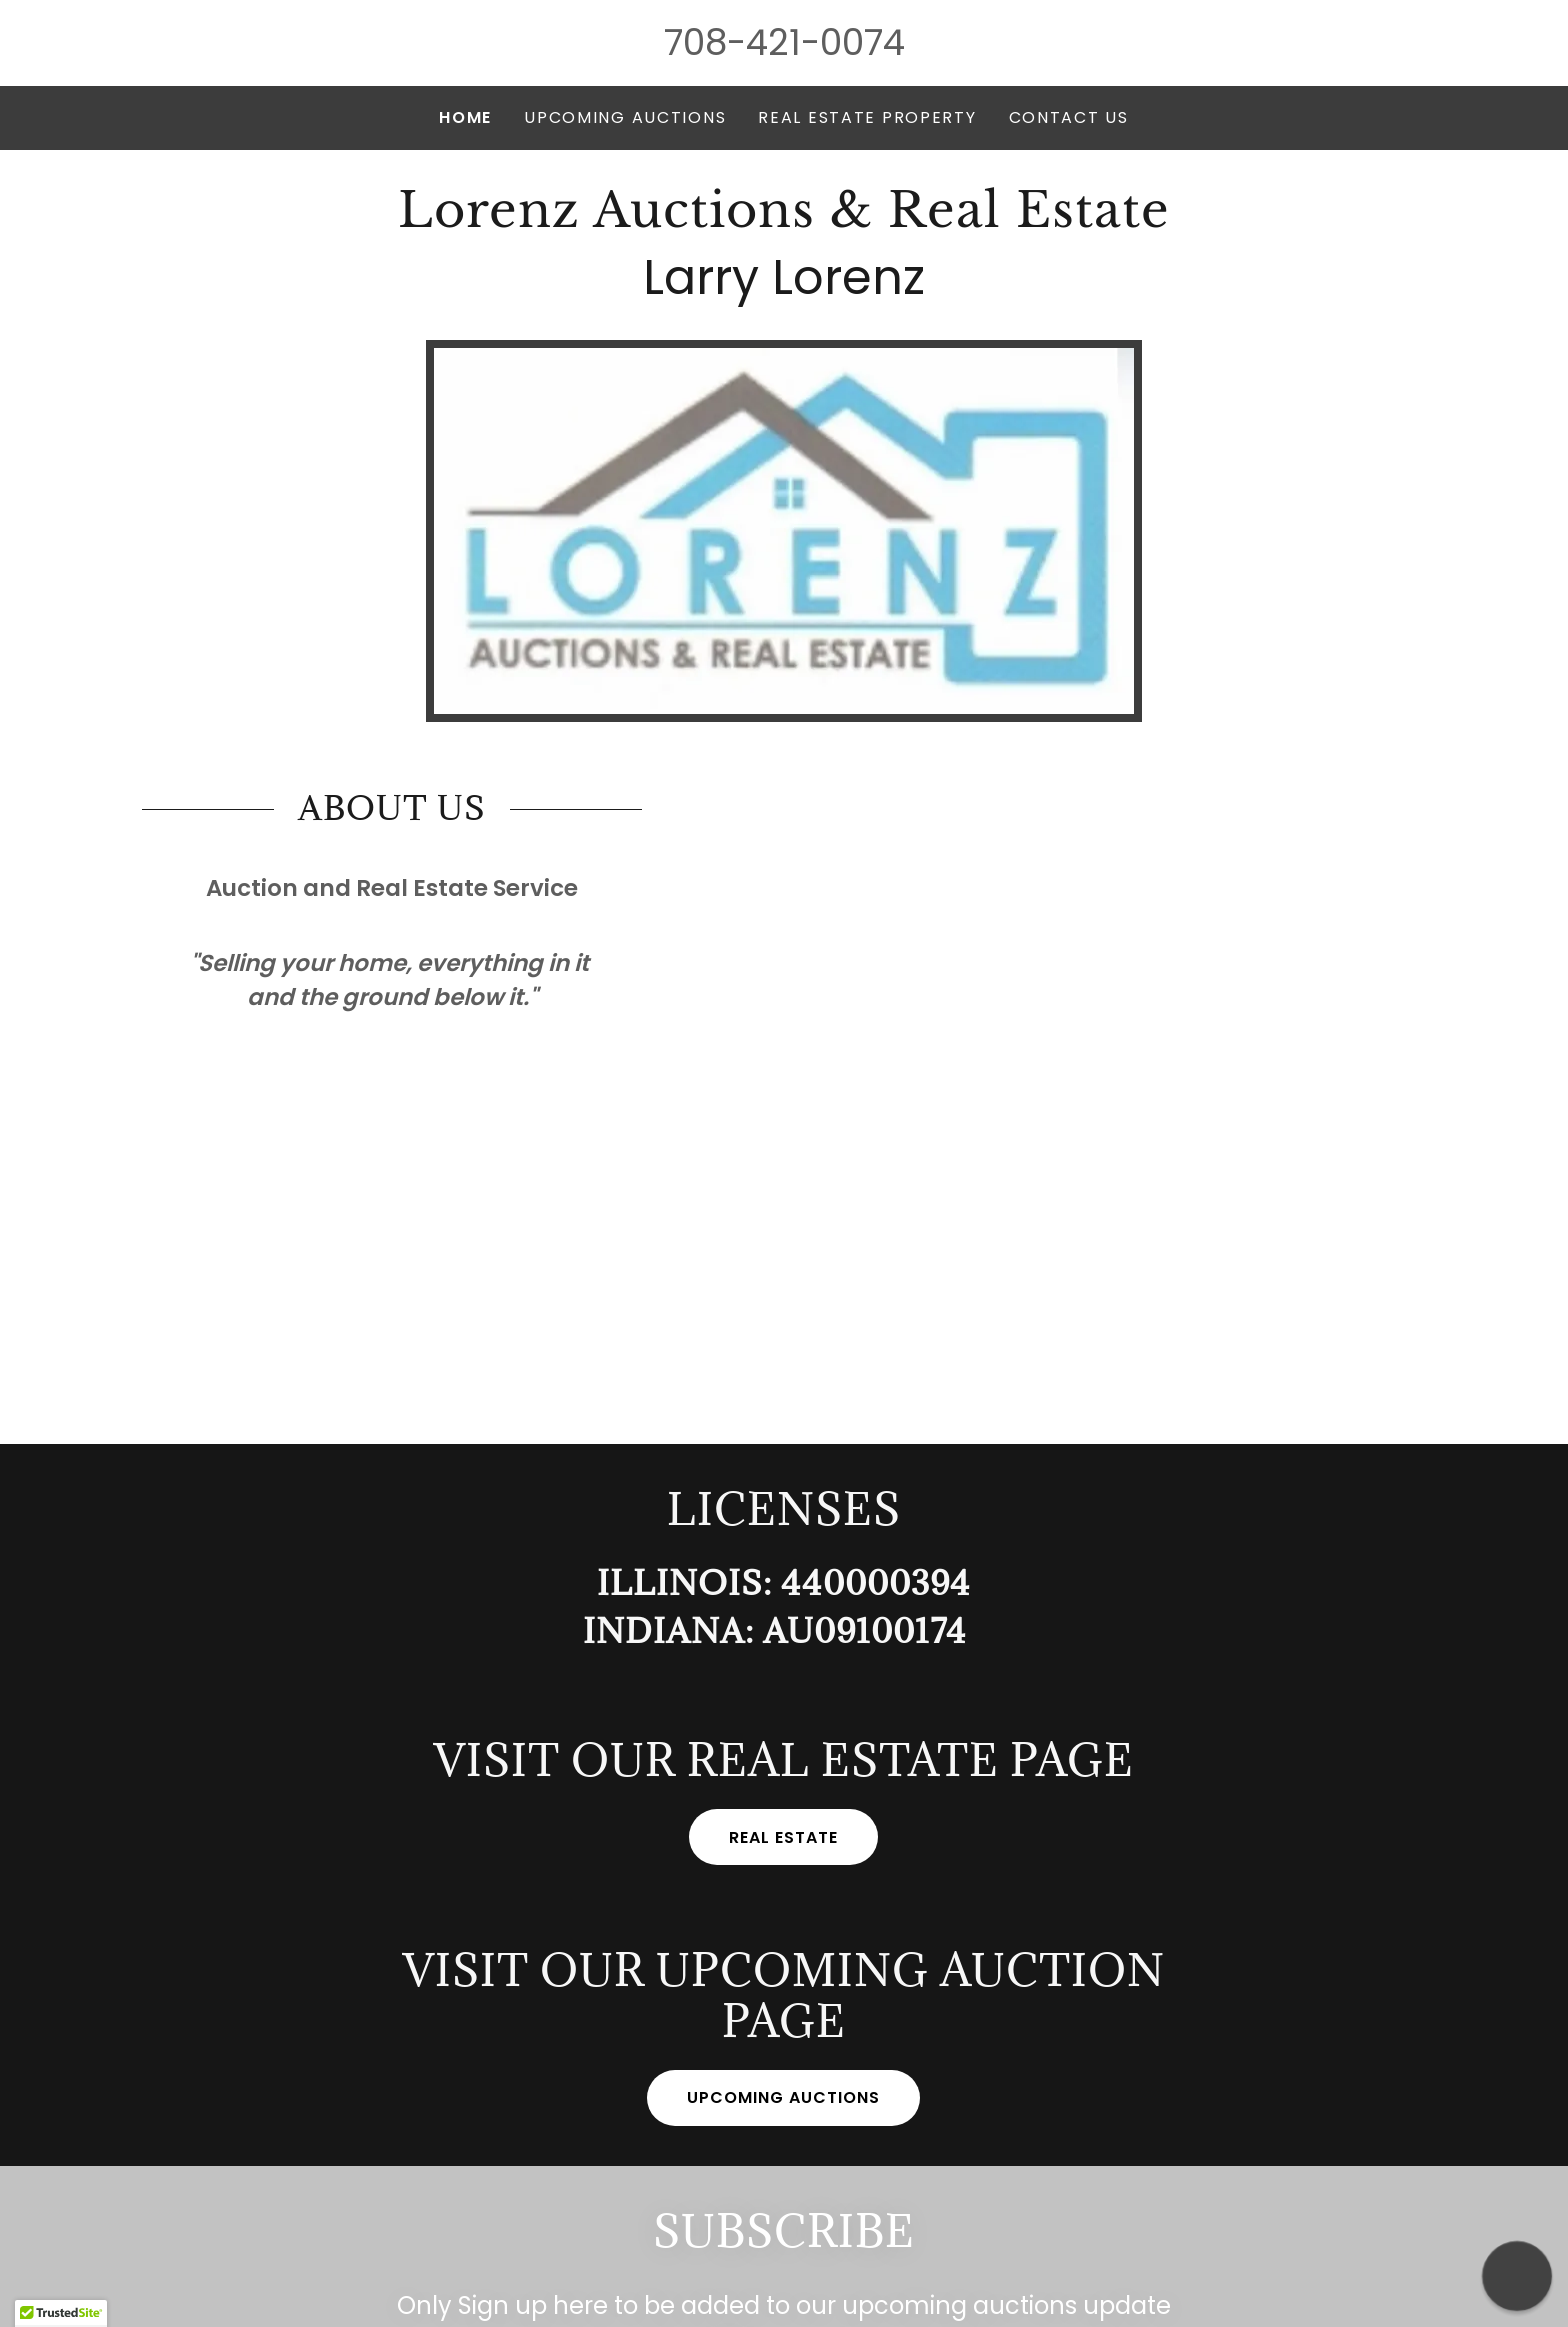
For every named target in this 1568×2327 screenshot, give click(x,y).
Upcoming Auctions (783, 2097)
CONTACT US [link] (1069, 117)
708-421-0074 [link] (784, 42)
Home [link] (465, 117)
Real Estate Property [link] (867, 117)
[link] (783, 220)
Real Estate (783, 1837)
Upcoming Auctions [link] (625, 117)
